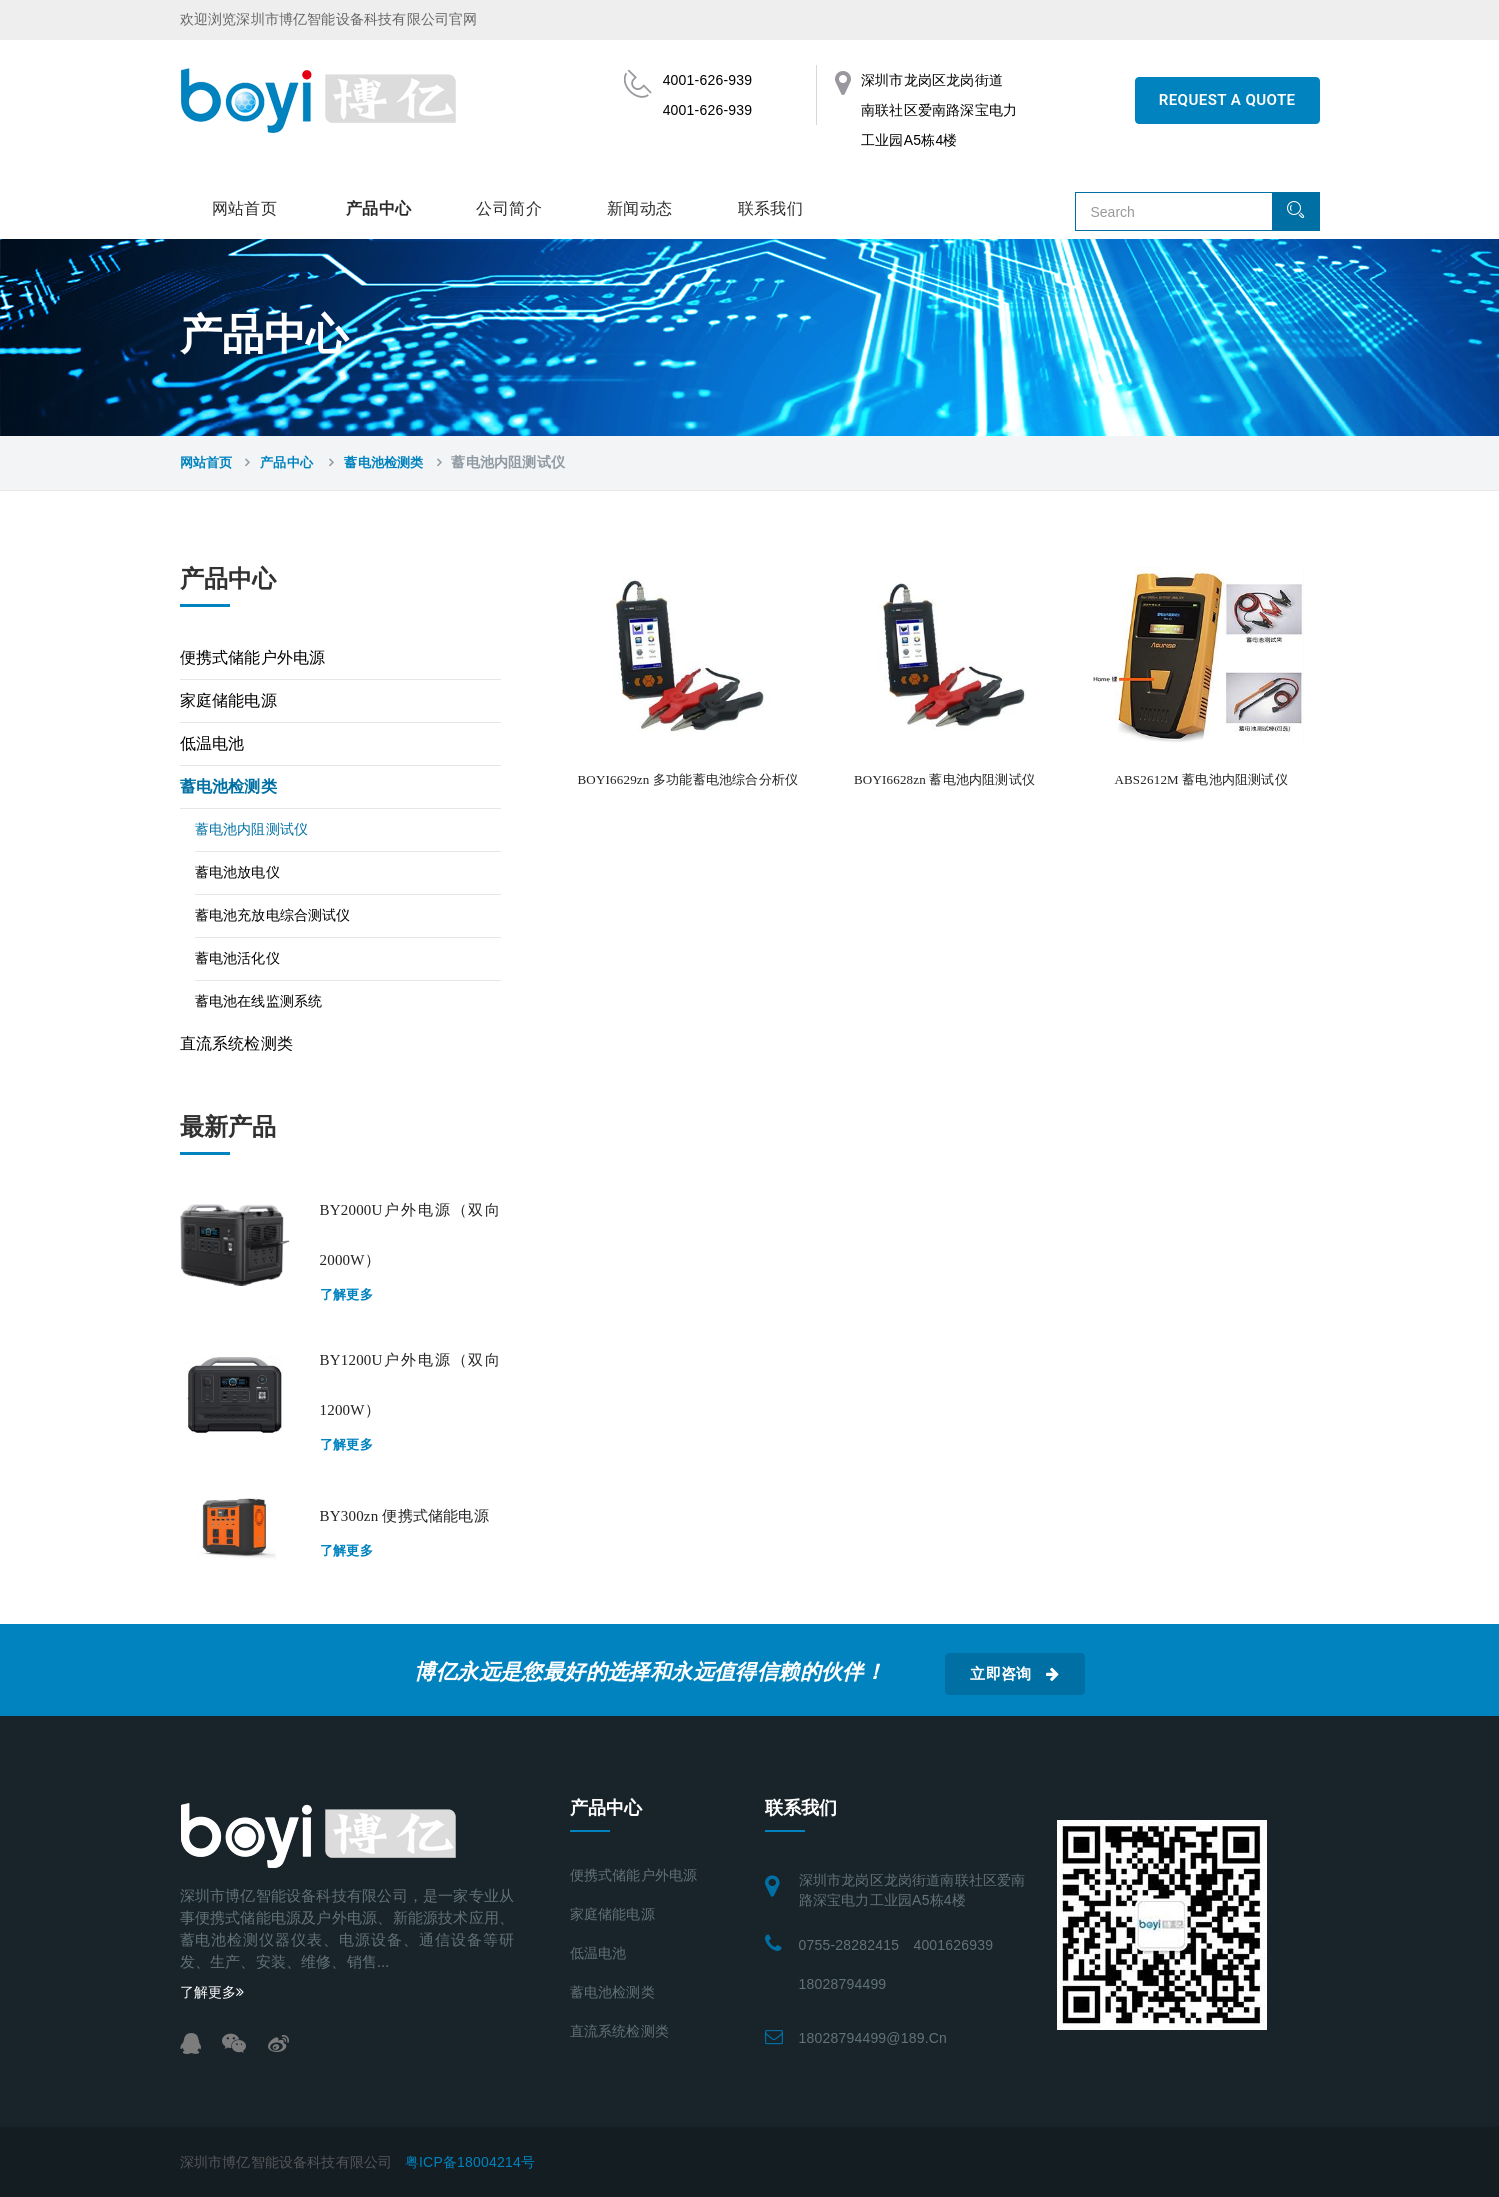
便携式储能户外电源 (253, 657)
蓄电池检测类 (383, 462)
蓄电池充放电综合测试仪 (273, 915)
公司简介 (509, 208)
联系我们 (771, 208)
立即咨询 (1014, 1674)
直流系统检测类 (236, 1043)
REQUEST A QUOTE (1227, 100)
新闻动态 (640, 208)
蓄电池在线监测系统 (259, 1001)
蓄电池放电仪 (237, 872)
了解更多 (347, 1294)
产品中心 (379, 208)
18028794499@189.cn (873, 2038)
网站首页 (245, 208)
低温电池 (212, 743)
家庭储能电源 (228, 700)
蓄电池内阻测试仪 (252, 829)
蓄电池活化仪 (237, 958)
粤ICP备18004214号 (470, 2162)
